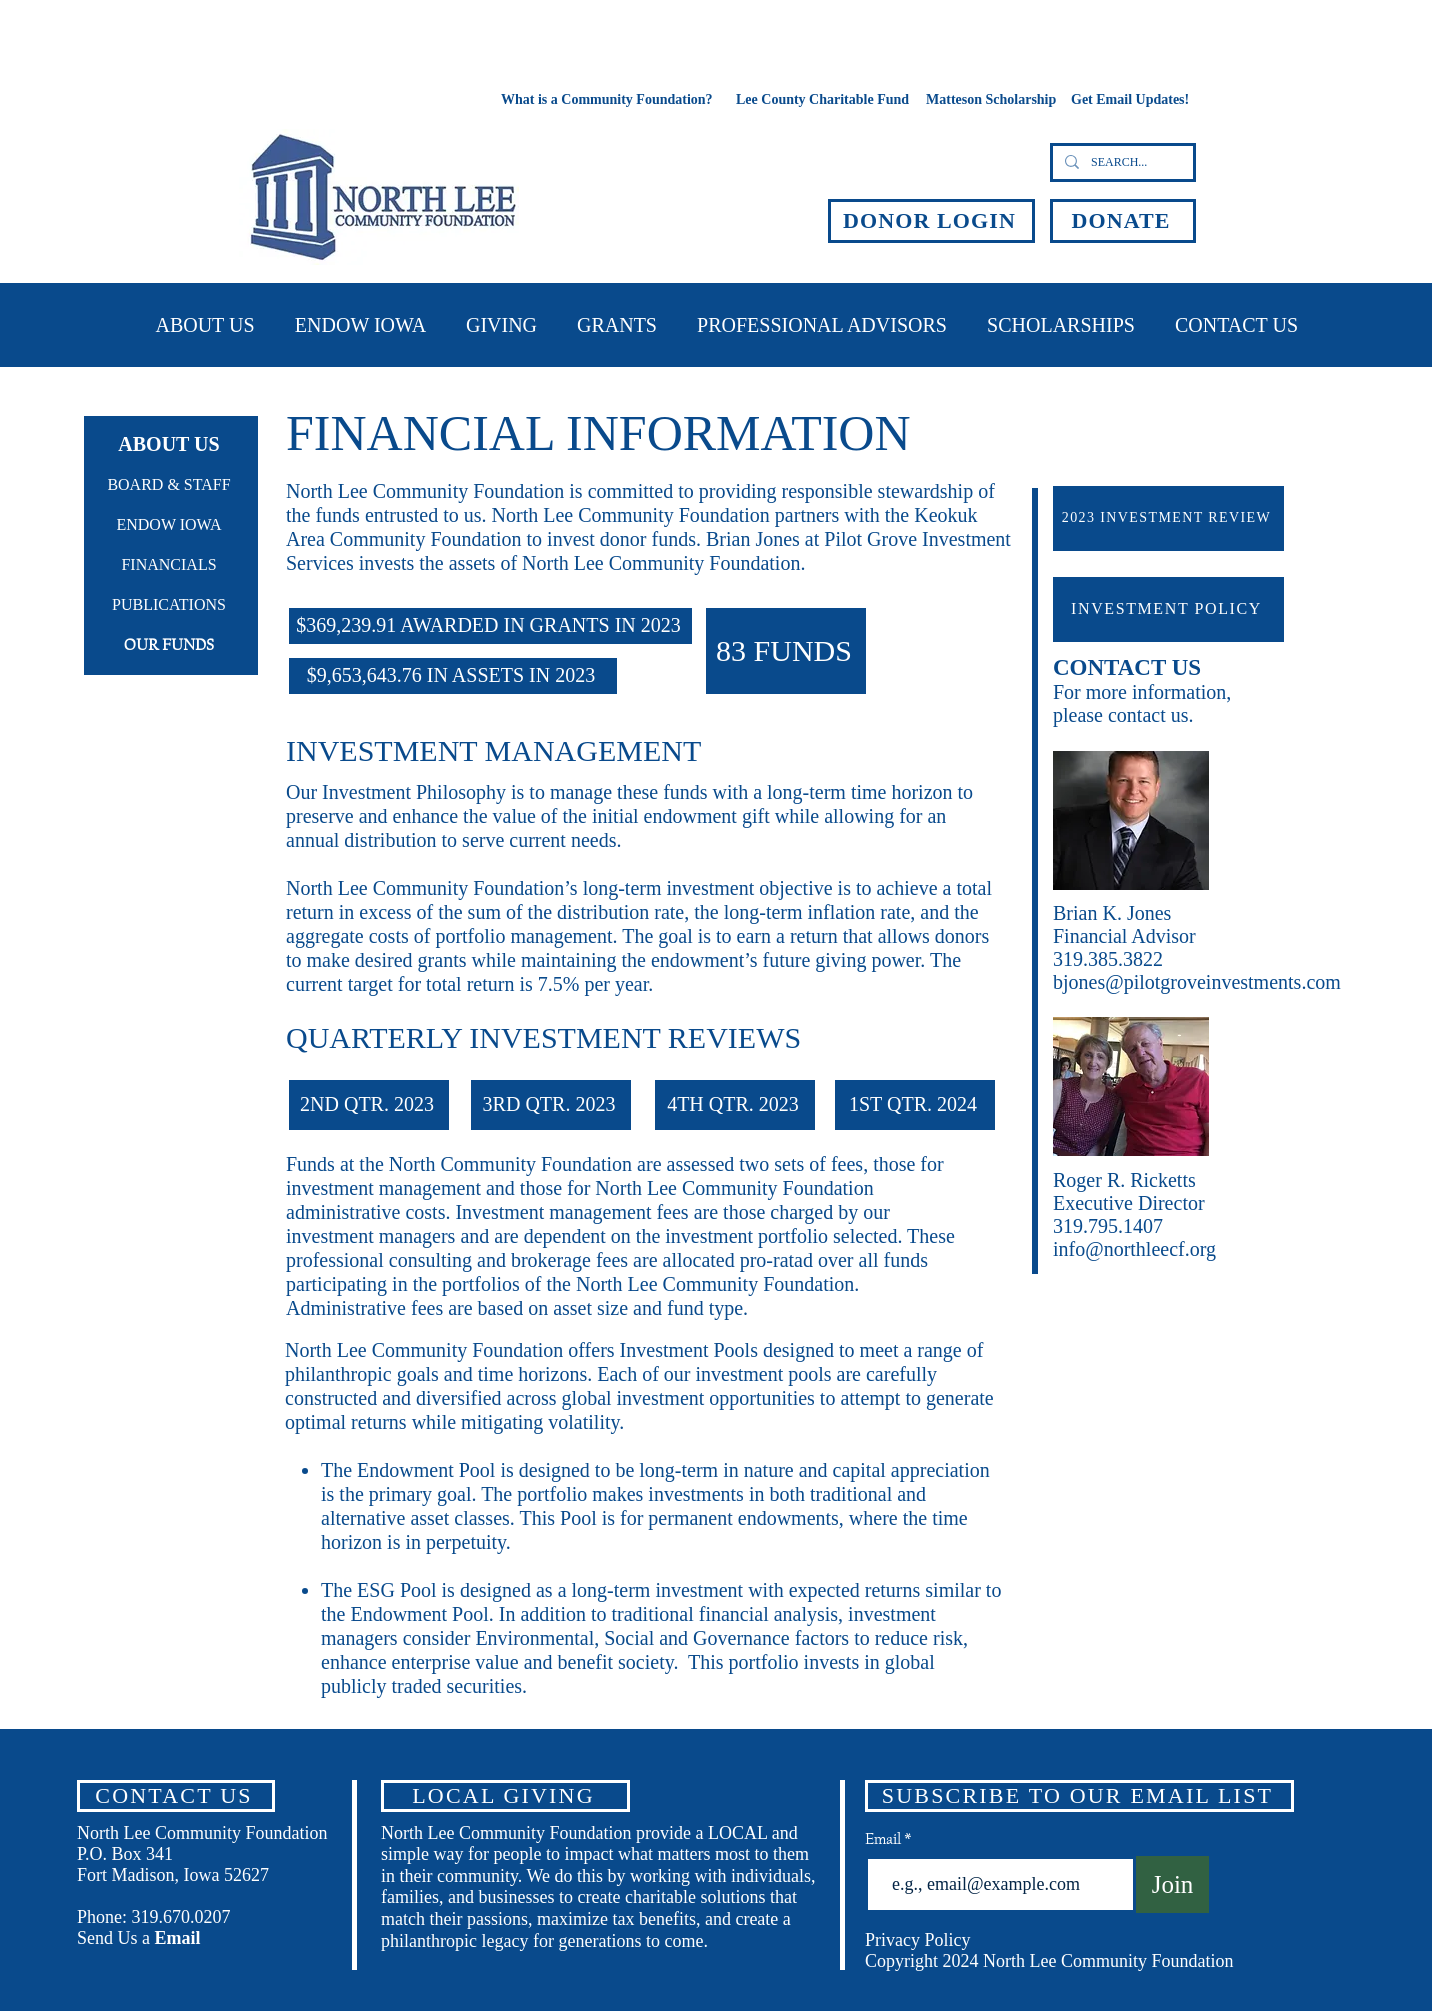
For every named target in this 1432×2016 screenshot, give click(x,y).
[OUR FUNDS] (171, 646)
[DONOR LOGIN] (931, 221)
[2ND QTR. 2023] (369, 1105)
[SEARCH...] (1121, 162)
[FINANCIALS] (171, 566)
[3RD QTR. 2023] (551, 1105)
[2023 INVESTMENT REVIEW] (1168, 518)
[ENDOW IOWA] (171, 526)
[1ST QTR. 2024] (915, 1105)
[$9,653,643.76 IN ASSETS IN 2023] (453, 676)
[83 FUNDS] (786, 651)
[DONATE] (1123, 221)
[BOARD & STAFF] (171, 486)
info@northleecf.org (1134, 1249)
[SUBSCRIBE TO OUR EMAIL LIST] (1079, 1796)
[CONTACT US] (176, 1796)
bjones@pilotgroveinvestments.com (1197, 982)
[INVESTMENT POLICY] (1168, 609)
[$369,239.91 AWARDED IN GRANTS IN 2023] (490, 626)
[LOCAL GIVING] (505, 1796)
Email (884, 1839)
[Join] (1172, 1884)
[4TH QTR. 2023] (735, 1105)
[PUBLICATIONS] (171, 606)
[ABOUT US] (171, 444)
